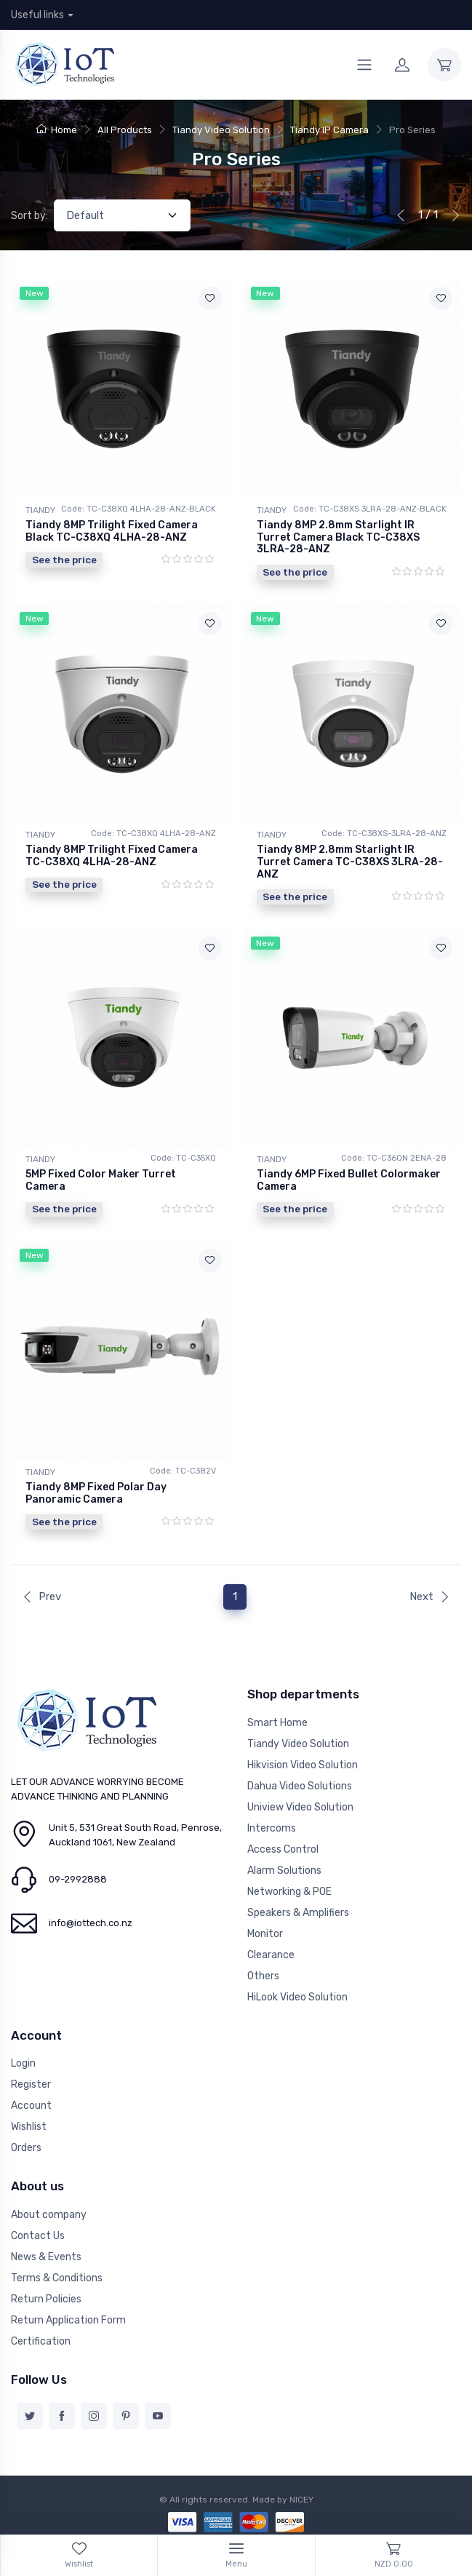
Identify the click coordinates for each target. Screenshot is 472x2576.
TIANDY (40, 510)
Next (429, 1596)
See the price (64, 559)
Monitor (265, 1934)
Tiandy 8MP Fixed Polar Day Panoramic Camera (96, 1493)
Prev (41, 1596)
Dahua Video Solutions (299, 1786)
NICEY (301, 2499)
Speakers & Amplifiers (298, 1913)
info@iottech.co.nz (90, 1922)
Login (23, 2063)
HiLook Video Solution (297, 1997)
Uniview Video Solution (300, 1807)
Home (56, 129)
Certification (41, 2341)
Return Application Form (68, 2320)
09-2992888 (78, 1879)
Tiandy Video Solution (221, 129)
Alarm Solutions (284, 1870)
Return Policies (46, 2299)
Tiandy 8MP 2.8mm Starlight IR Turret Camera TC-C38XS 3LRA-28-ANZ (350, 861)
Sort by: (29, 216)
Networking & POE (289, 1891)
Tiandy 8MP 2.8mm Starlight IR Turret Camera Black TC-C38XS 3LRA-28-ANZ (338, 537)
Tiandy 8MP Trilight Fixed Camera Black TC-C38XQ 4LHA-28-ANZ (111, 531)
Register (31, 2084)
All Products (124, 129)
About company (49, 2215)
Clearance (271, 1955)
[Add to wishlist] (210, 298)
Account (31, 2105)
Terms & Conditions (57, 2278)
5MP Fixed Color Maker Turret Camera (100, 1180)
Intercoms (271, 1828)
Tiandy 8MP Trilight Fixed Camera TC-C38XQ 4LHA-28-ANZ (111, 855)
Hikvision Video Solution (302, 1765)
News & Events (46, 2257)
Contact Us (38, 2236)
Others (263, 1976)
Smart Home (277, 1723)
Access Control (283, 1849)
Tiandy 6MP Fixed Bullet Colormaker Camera (349, 1180)
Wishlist (29, 2126)
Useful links (37, 15)
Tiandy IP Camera (329, 129)
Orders (26, 2148)
